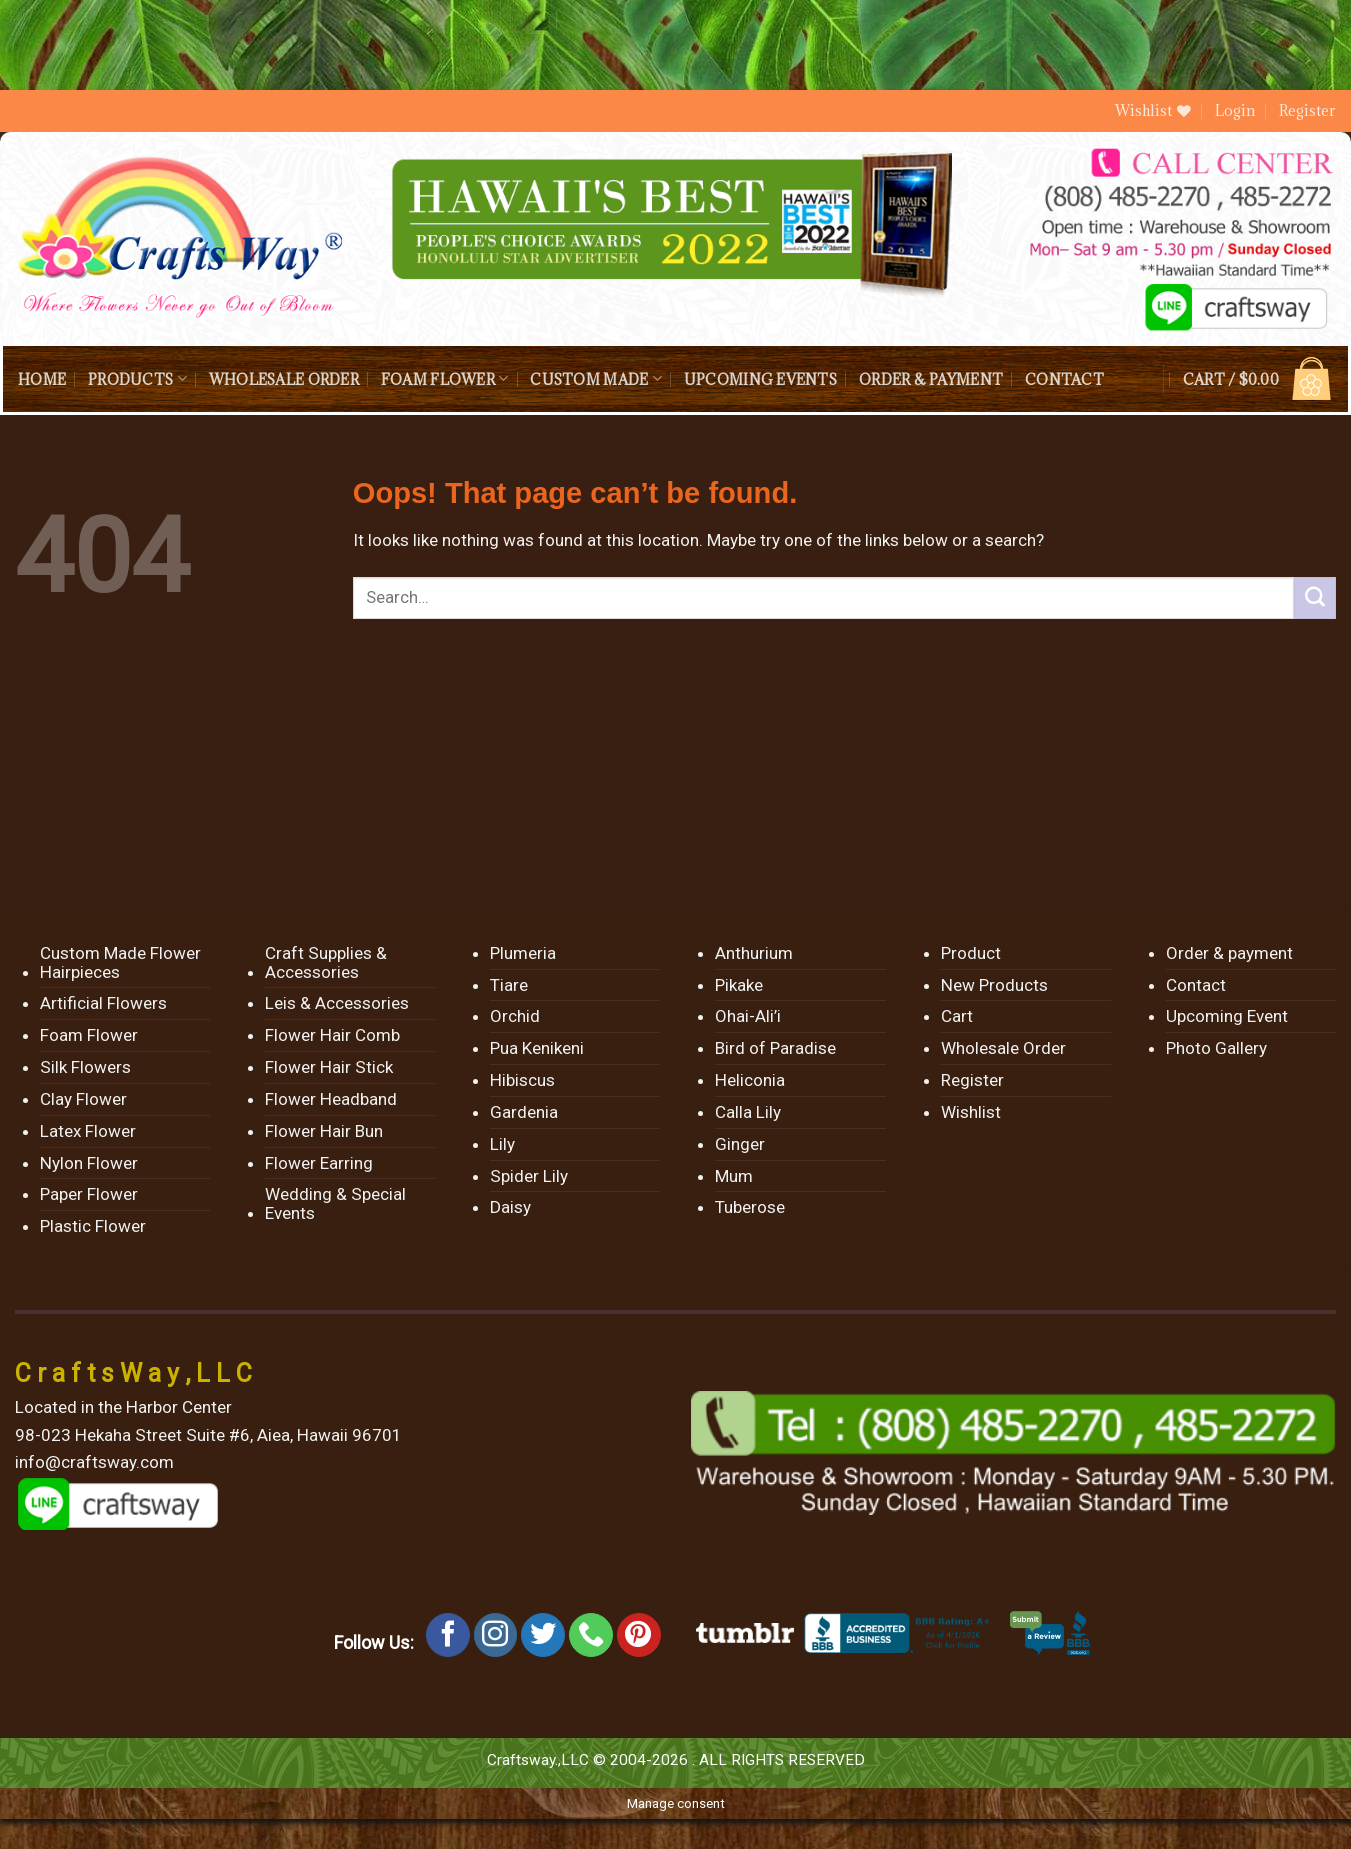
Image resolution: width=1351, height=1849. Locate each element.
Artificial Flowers (103, 1003)
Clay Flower (83, 1099)
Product (971, 953)
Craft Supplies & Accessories (326, 962)
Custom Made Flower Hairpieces (120, 962)
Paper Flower (89, 1194)
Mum (734, 1176)
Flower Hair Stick (329, 1067)
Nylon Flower (89, 1163)
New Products (994, 985)
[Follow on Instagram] (496, 1635)
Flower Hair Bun (324, 1131)
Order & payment (931, 379)
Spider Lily (529, 1176)
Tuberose (750, 1207)
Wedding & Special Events (335, 1203)
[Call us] (591, 1635)
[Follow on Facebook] (448, 1635)
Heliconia (750, 1080)
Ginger (740, 1144)
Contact (1064, 379)
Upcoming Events (760, 379)
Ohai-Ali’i (748, 1016)
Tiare (509, 985)
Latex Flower (88, 1131)
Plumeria (523, 953)
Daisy (510, 1207)
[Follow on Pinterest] (639, 1635)
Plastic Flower (93, 1226)
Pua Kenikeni (537, 1048)
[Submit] (1315, 598)
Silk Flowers (85, 1067)
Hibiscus (522, 1080)
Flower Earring (319, 1163)
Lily (502, 1144)
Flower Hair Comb (332, 1035)
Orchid (515, 1016)
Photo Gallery (1216, 1048)
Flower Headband (331, 1099)
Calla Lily (748, 1112)
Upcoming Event (1227, 1016)
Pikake (739, 985)
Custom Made (595, 378)
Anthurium (754, 953)
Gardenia (524, 1112)
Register (1307, 110)
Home (42, 379)
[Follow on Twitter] (543, 1635)
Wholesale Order (284, 379)
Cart (957, 1016)
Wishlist (971, 1112)
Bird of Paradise (775, 1048)
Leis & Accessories (337, 1003)
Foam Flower (444, 378)
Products (137, 378)
